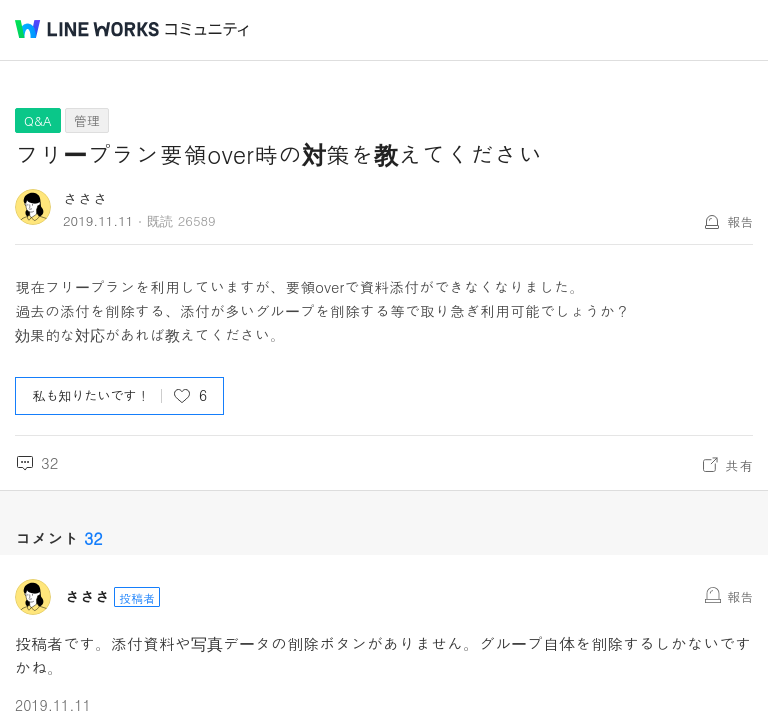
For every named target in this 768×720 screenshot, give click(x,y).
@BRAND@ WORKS (87, 29)
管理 (87, 120)
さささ (85, 198)
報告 (740, 221)
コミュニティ (207, 29)
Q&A (38, 120)
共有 (739, 465)
